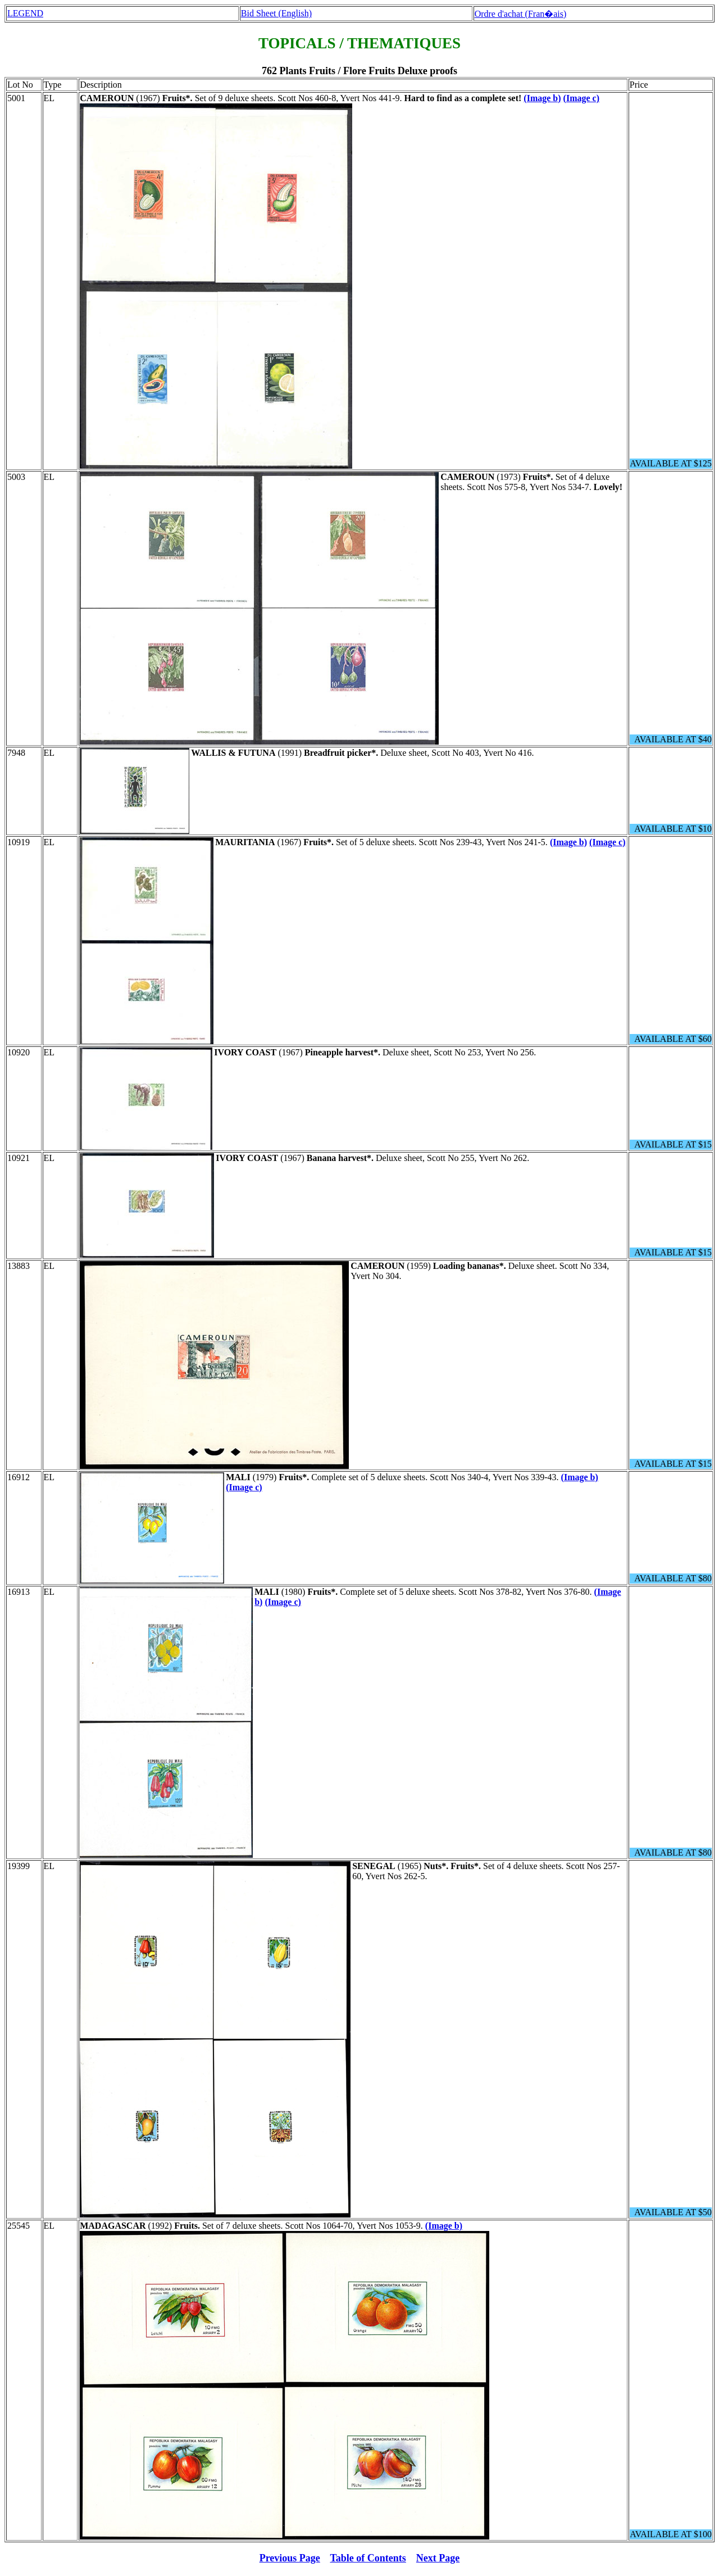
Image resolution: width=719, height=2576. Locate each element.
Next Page (437, 2558)
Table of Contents (368, 2558)
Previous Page (290, 2558)
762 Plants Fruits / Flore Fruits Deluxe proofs (359, 70)
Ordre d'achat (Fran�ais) (521, 14)
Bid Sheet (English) (276, 13)
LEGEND (25, 13)
